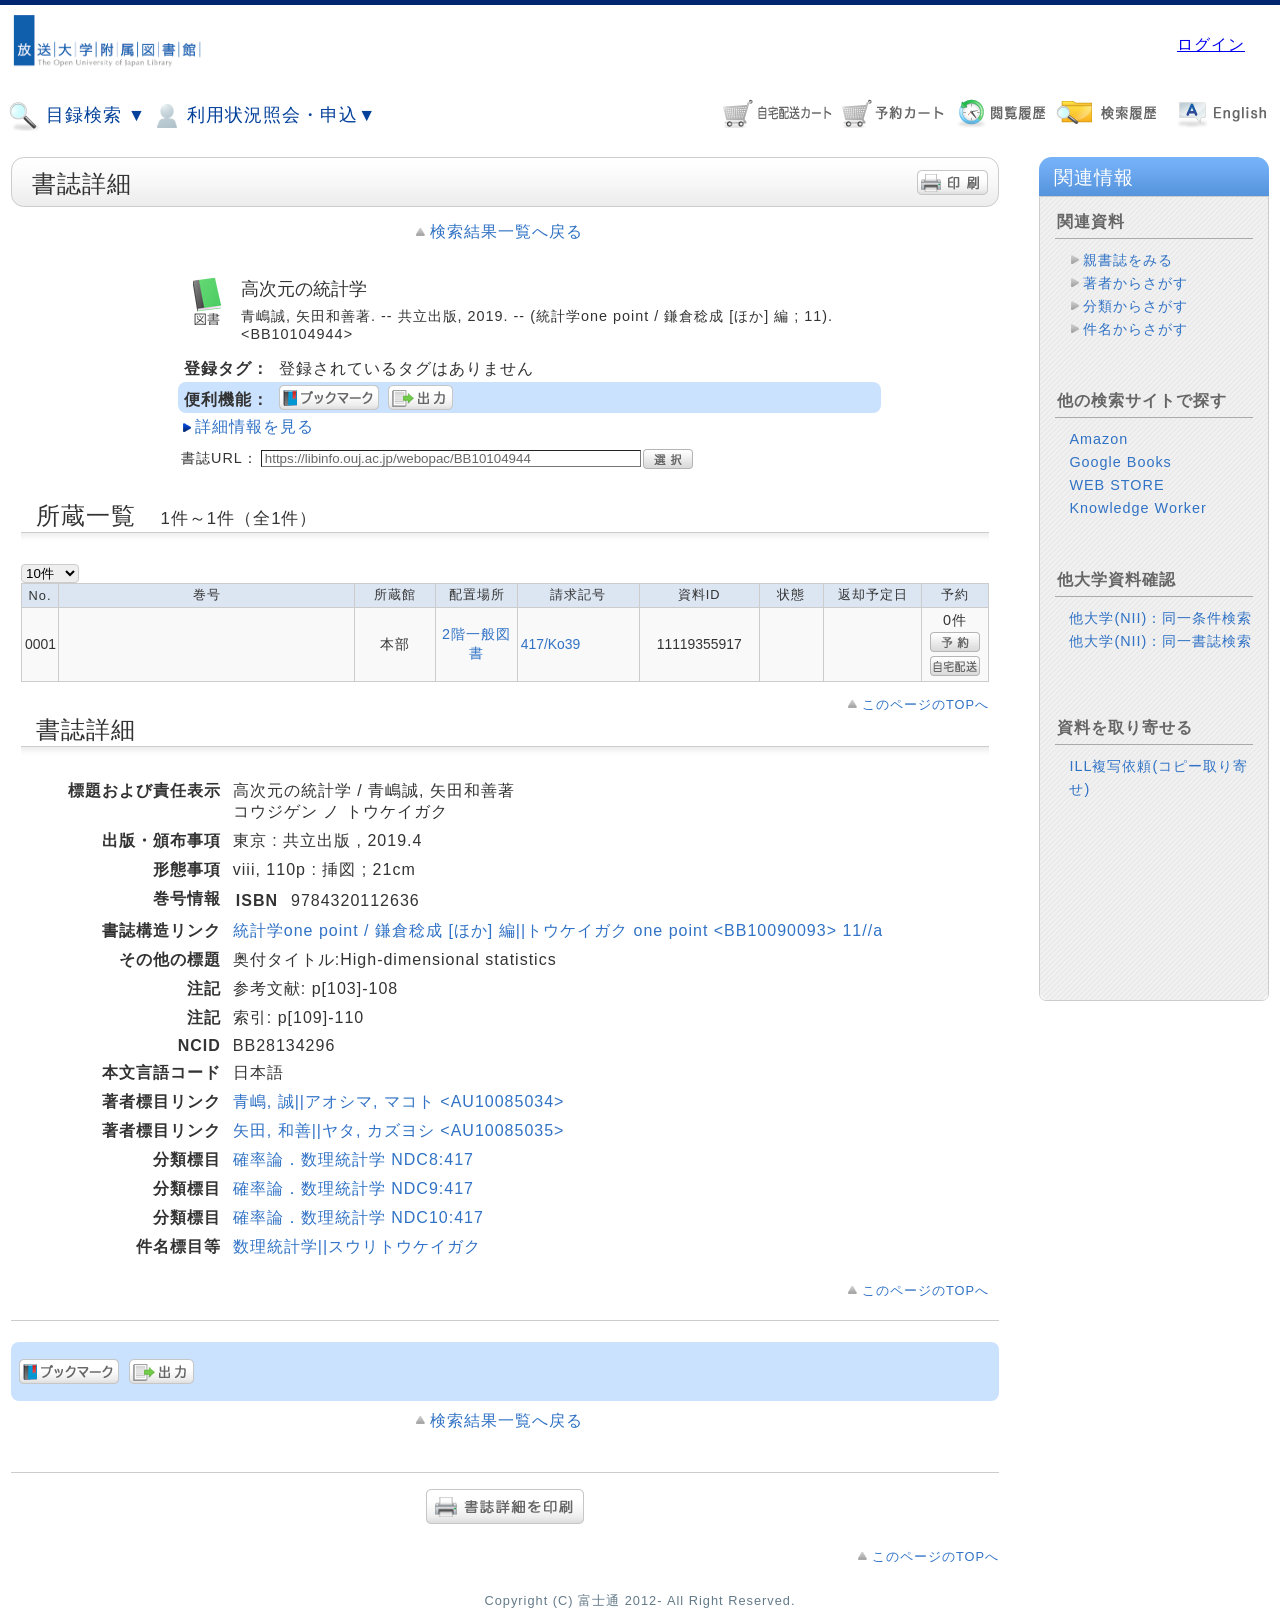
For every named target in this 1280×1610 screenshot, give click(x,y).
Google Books (1120, 462)
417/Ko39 (551, 644)
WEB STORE (1116, 485)
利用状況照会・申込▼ (263, 116)
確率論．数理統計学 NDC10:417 (358, 1217)
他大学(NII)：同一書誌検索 (1160, 641)
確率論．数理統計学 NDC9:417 (353, 1188)
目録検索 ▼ (77, 116)
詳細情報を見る (254, 426)
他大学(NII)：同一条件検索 (1160, 618)
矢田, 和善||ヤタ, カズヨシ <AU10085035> (399, 1130)
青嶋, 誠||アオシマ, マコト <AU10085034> (399, 1101)
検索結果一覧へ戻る (506, 231)
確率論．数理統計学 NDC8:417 (353, 1159)
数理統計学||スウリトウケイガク (357, 1246)
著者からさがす (1135, 283)
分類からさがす (1135, 306)
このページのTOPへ (925, 704)
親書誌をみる (1128, 260)
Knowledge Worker (1137, 508)
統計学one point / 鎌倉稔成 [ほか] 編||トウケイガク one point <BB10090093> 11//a (558, 930)
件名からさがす (1135, 329)
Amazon (1098, 439)
